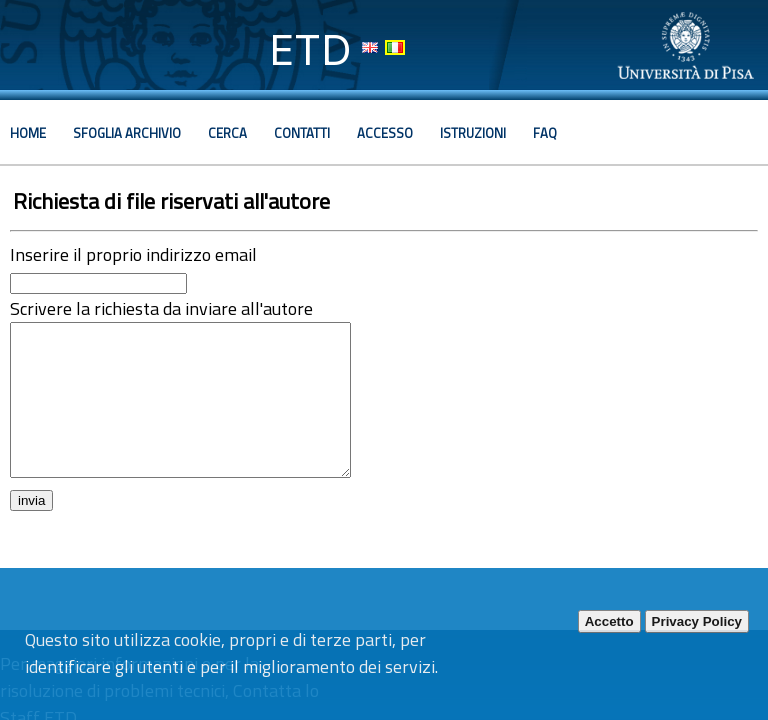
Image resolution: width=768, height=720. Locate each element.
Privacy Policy (697, 621)
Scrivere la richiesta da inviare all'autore (161, 308)
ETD (310, 49)
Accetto (609, 621)
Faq (545, 133)
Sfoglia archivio (127, 133)
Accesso (385, 133)
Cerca (227, 133)
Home (28, 133)
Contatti (302, 133)
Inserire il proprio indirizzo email (133, 254)
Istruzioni (473, 133)
